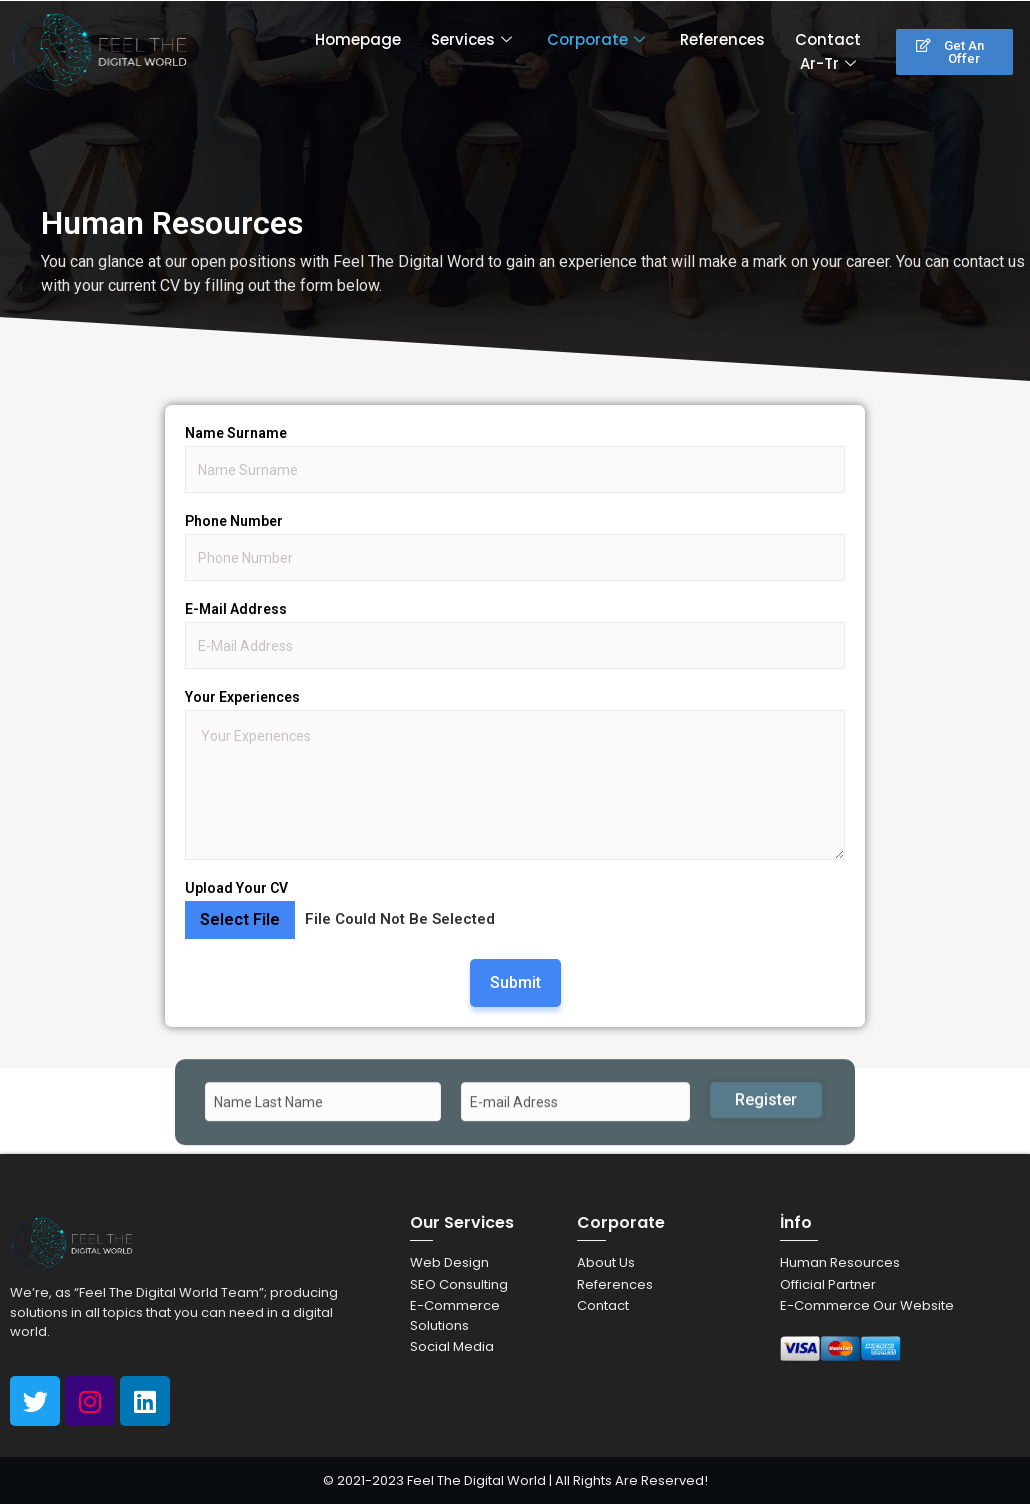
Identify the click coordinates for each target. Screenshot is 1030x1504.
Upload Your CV (236, 888)
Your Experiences (242, 697)
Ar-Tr (830, 63)
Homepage (358, 39)
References (722, 39)
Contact (828, 39)
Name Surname (236, 433)
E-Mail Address (236, 609)
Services (474, 39)
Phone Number (234, 521)
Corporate (598, 39)
